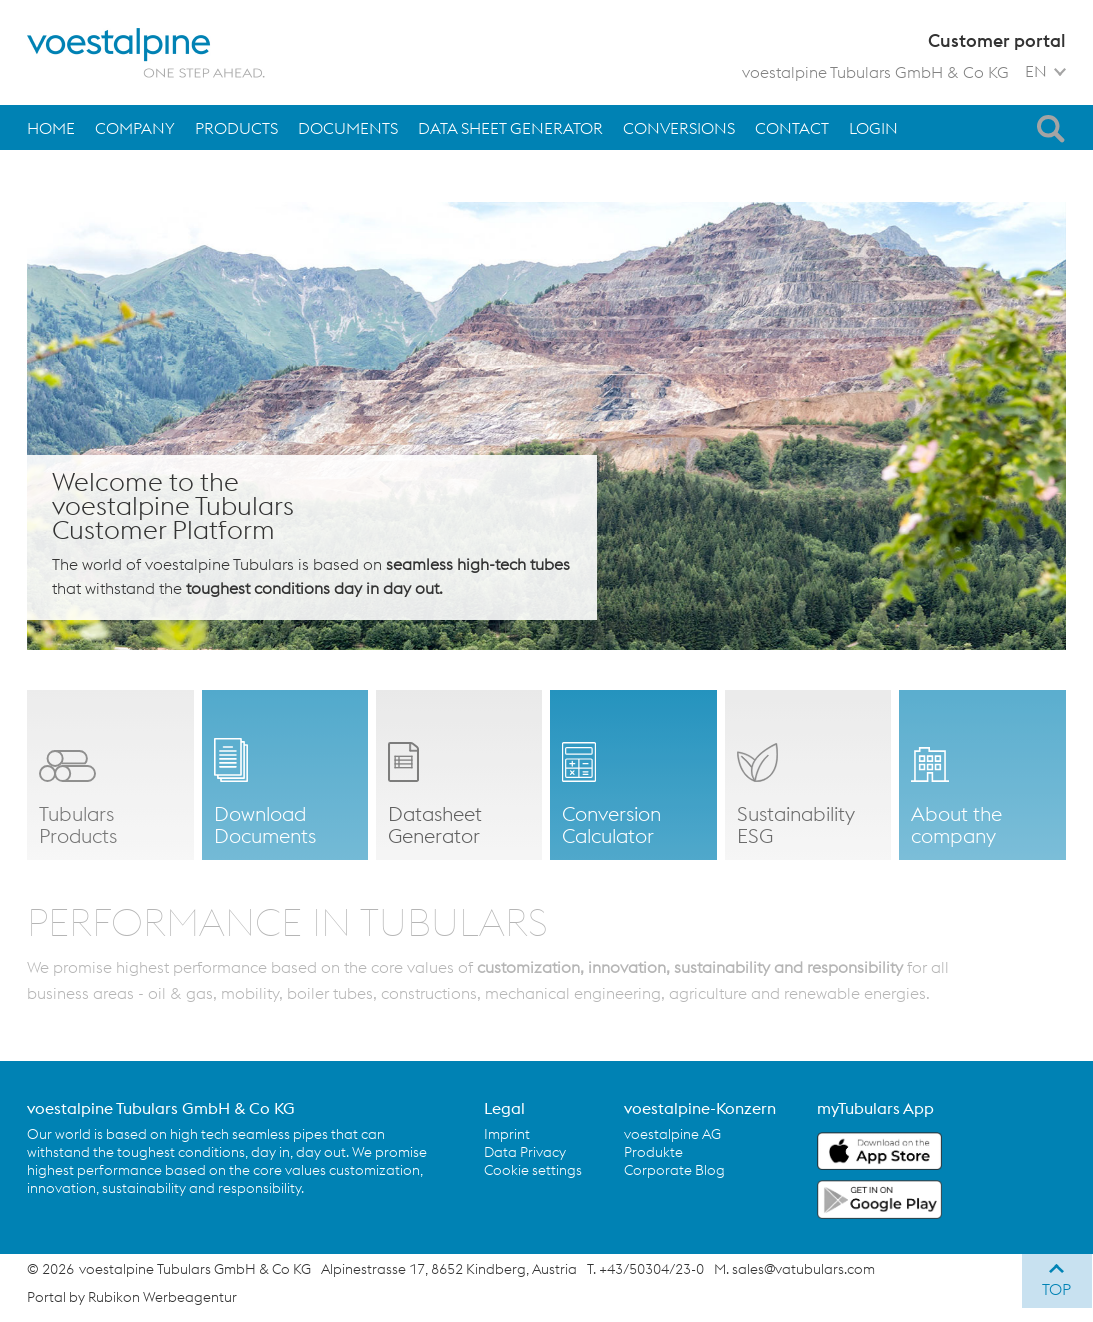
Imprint (507, 1134)
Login (873, 128)
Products (236, 128)
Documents (348, 128)
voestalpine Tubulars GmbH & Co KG (875, 72)
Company (135, 128)
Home (51, 128)
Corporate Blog (674, 1170)
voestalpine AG (672, 1134)
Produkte (653, 1152)
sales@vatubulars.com (803, 1269)
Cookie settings (533, 1170)
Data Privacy (525, 1152)
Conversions (679, 128)
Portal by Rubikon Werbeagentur (132, 1297)
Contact (792, 128)
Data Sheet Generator (510, 128)
